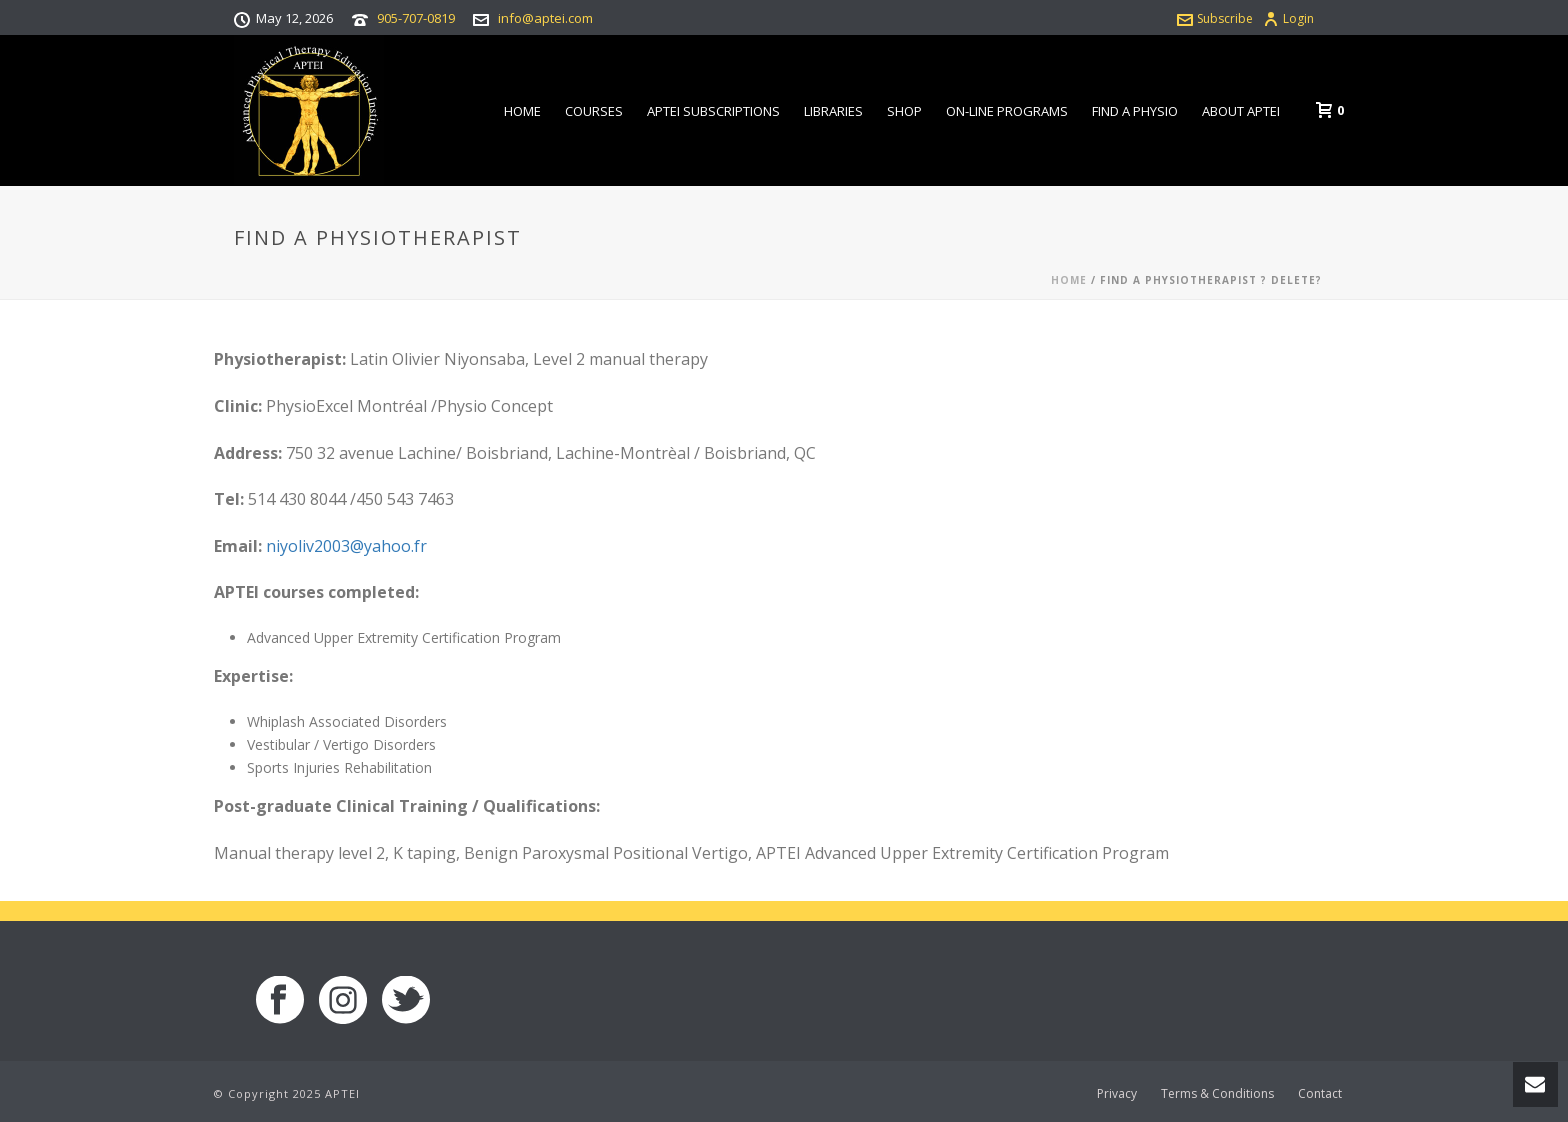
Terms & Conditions (1217, 1094)
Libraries (833, 111)
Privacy (1117, 1094)
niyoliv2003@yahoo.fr (346, 546)
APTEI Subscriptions (713, 111)
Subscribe (1215, 18)
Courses (594, 111)
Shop (904, 111)
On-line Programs (1007, 111)
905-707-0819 (416, 18)
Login (1288, 18)
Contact (1320, 1094)
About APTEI (1241, 111)
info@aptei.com (545, 18)
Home (522, 111)
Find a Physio (1135, 111)
